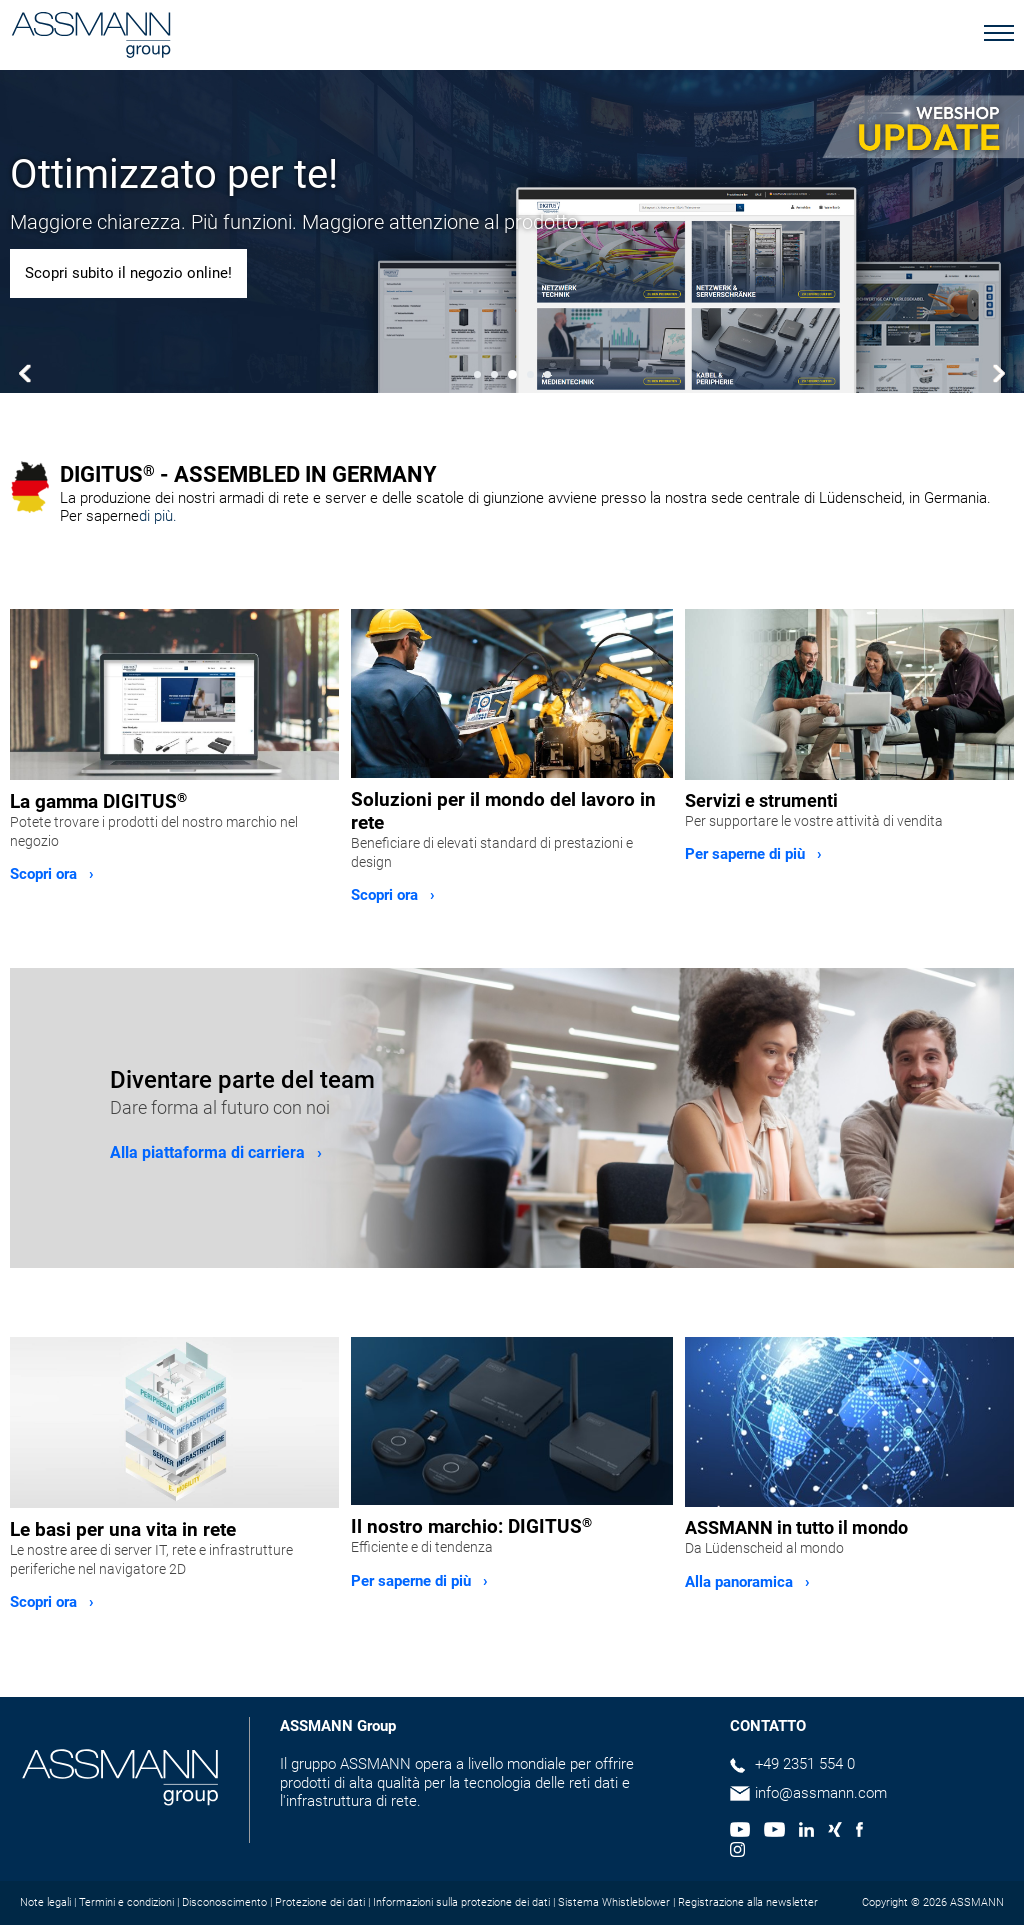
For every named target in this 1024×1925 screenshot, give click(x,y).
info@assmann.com (821, 1793)
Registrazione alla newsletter (748, 1902)
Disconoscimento (224, 1902)
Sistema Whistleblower (614, 1902)
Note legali (45, 1902)
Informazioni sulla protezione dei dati (461, 1902)
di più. (158, 516)
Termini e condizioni (126, 1902)
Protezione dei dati (320, 1902)
